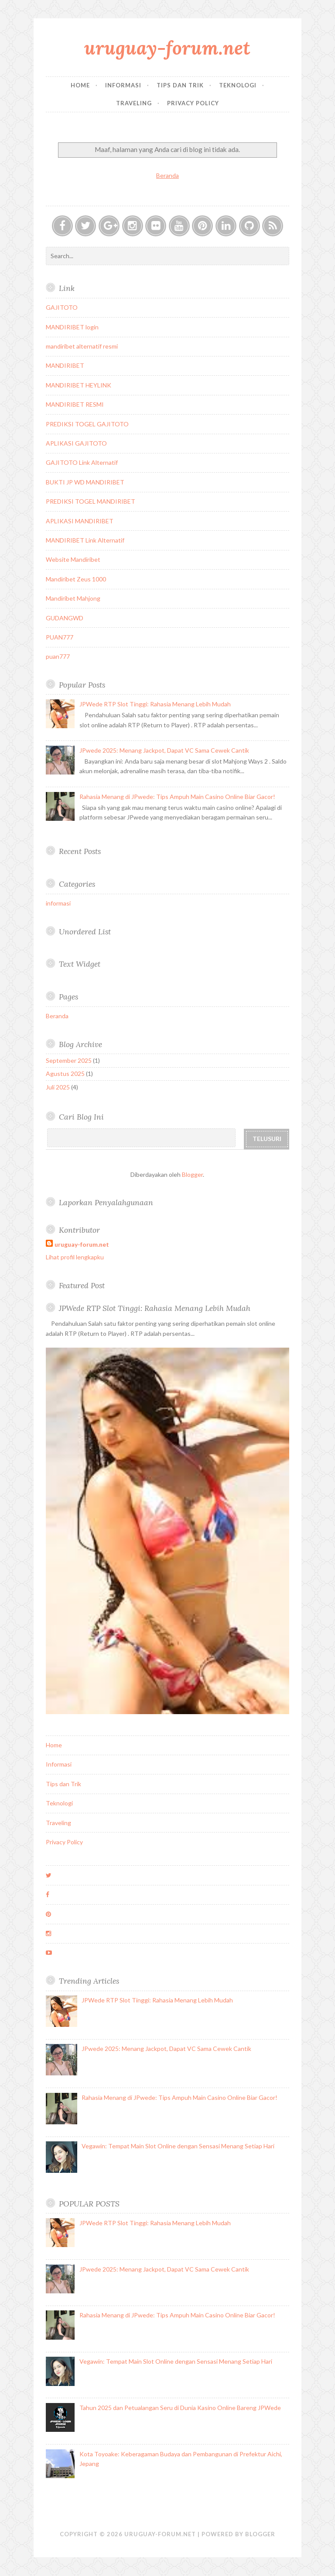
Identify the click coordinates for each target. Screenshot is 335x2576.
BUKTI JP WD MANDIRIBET (85, 482)
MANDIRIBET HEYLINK (78, 385)
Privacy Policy (193, 103)
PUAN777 (59, 637)
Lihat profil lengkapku (75, 1257)
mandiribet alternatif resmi (82, 346)
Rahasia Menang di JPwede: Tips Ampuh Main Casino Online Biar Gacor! (177, 796)
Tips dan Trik (180, 85)
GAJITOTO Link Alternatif (82, 462)
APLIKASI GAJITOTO (76, 443)
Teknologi (237, 85)
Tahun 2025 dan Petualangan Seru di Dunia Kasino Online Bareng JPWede (180, 2407)
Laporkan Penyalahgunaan (106, 1202)
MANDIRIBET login (72, 327)
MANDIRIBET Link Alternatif (85, 540)
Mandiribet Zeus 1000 (76, 579)
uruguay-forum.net (167, 48)
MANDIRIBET (65, 365)
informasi (58, 903)
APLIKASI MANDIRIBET (79, 521)
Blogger (192, 1174)
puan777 (58, 656)
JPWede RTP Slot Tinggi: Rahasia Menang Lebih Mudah (155, 704)
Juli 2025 (58, 1087)
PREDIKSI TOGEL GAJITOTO (87, 424)
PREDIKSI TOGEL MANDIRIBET (90, 501)
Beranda (167, 175)
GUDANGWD (64, 618)
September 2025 (69, 1060)
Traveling (134, 103)
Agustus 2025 (65, 1073)
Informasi (123, 85)
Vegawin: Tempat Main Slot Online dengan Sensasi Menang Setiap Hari (178, 2146)
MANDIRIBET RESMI (75, 404)
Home (80, 85)
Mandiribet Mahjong (73, 598)
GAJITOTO (62, 307)
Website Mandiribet (73, 559)
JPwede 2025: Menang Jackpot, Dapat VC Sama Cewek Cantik (164, 750)
